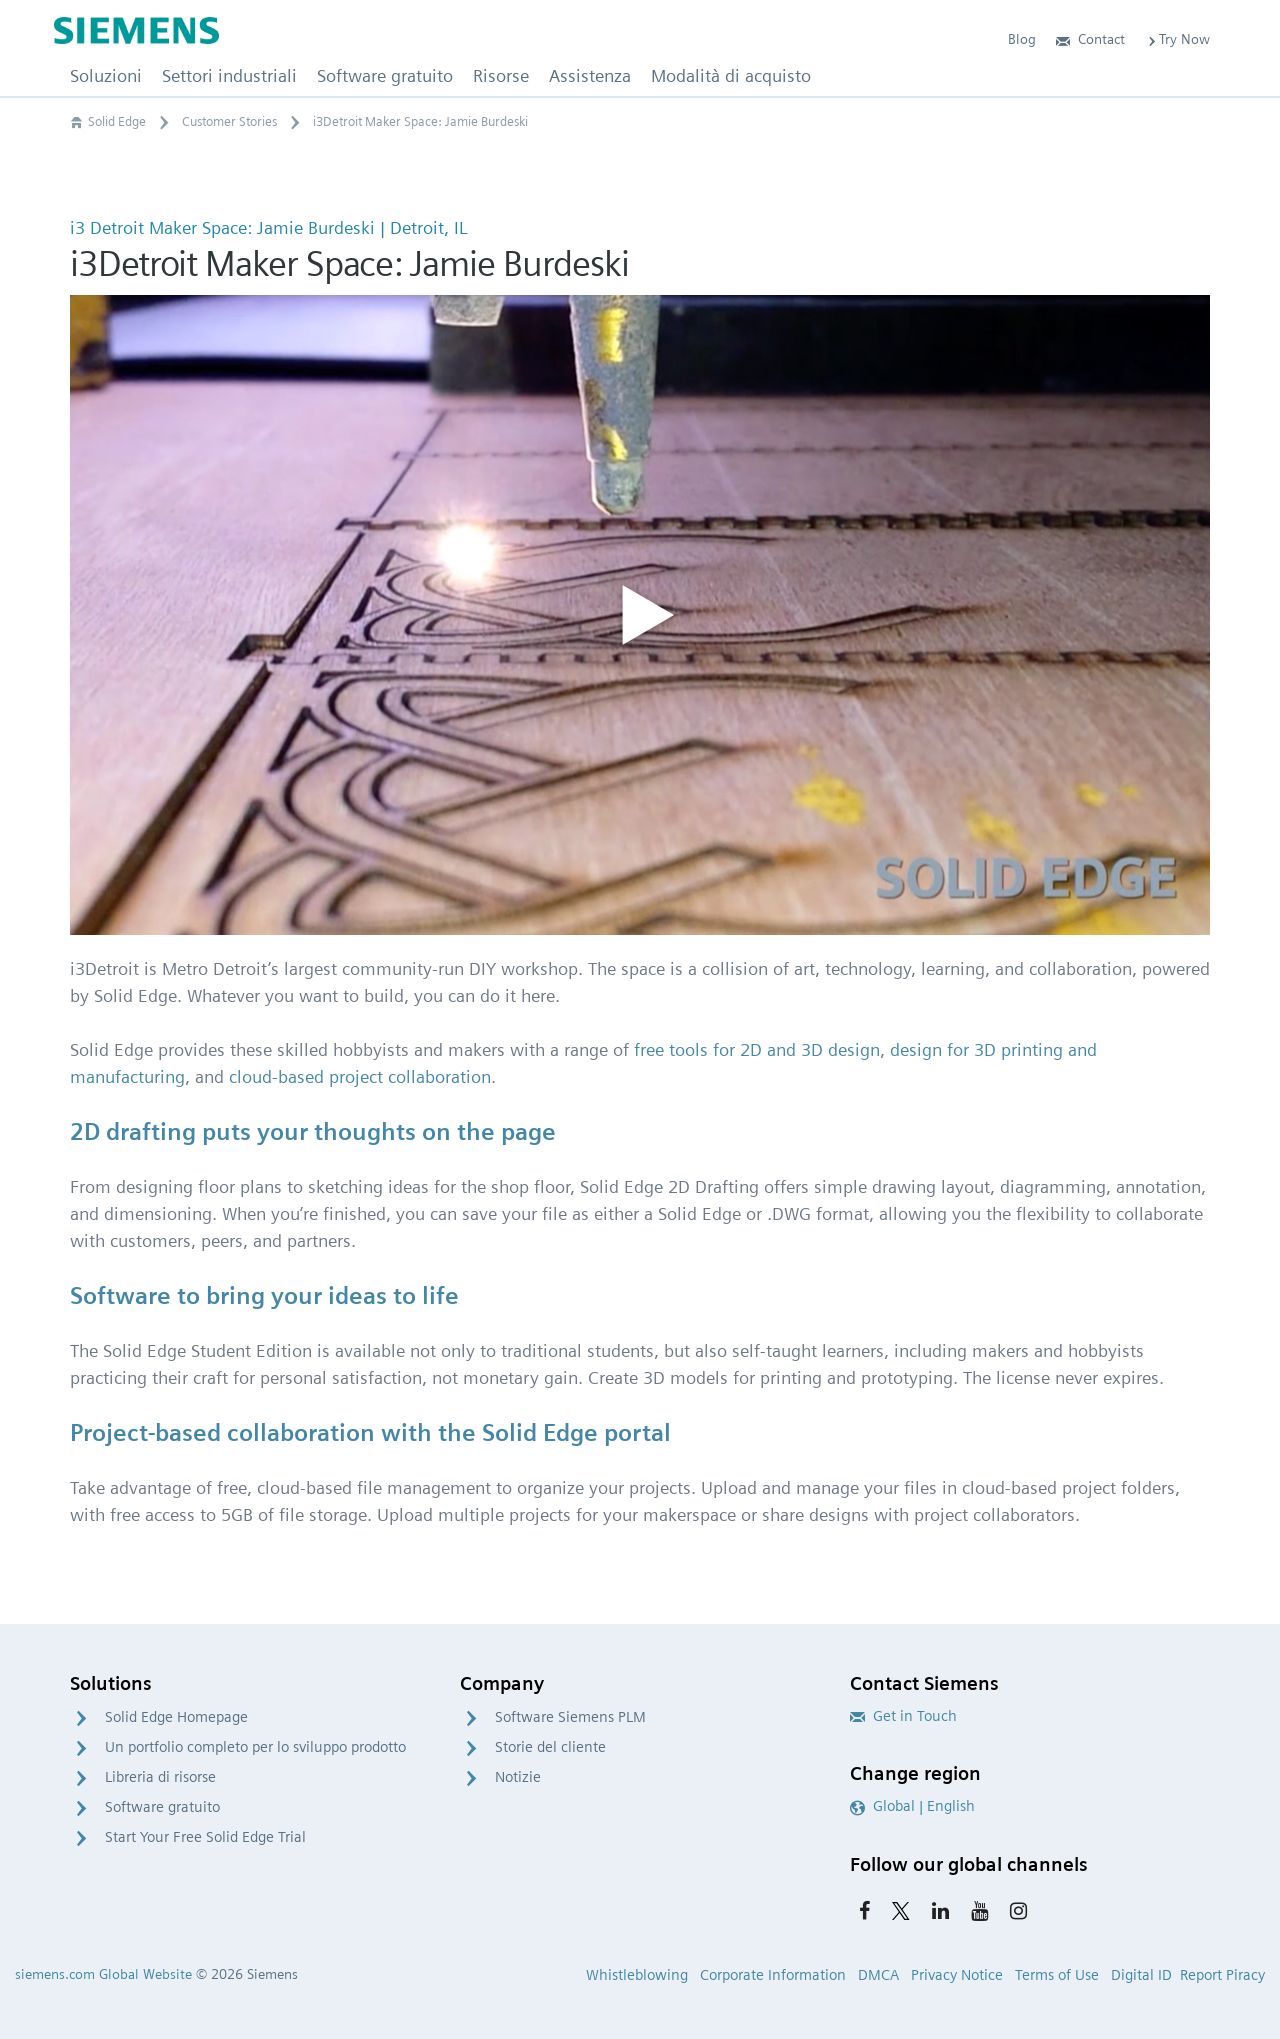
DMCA (878, 1975)
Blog (1022, 39)
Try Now (1177, 39)
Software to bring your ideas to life (264, 1295)
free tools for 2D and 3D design (757, 1049)
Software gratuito (162, 1807)
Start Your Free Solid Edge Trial (205, 1837)
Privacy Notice (957, 1975)
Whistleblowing (637, 1975)
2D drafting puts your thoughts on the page (313, 1131)
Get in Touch (903, 1716)
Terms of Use (1057, 1975)
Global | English (912, 1806)
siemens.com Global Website (103, 1974)
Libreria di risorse (160, 1777)
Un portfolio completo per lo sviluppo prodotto (255, 1747)
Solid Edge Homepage (176, 1717)
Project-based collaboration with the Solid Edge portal (370, 1432)
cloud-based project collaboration (360, 1076)
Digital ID (1141, 1975)
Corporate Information (773, 1975)
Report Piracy (1222, 1975)
